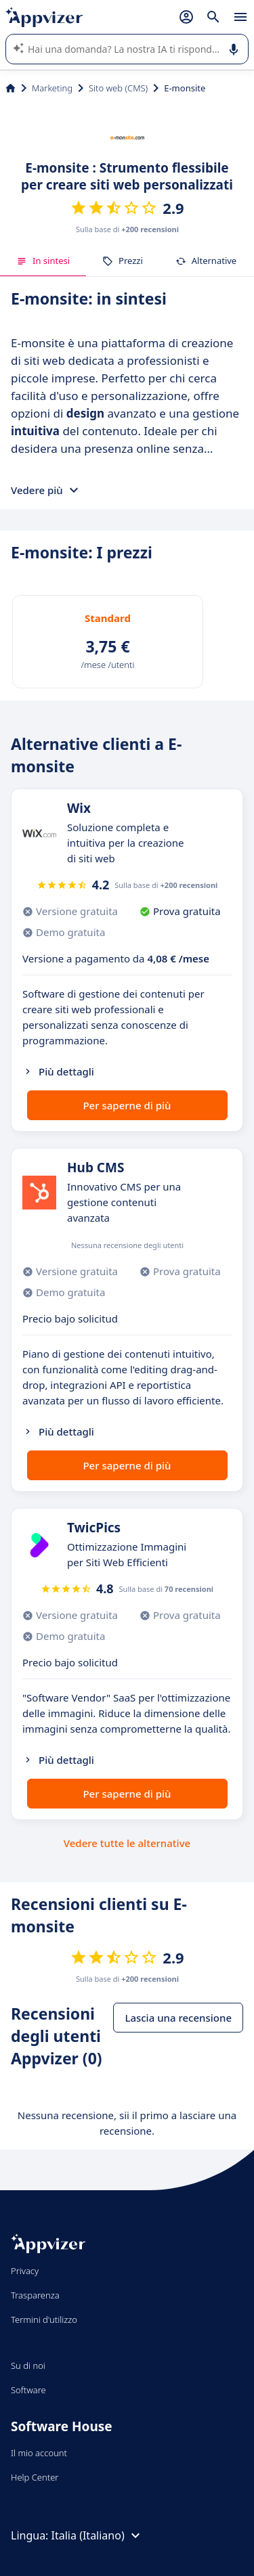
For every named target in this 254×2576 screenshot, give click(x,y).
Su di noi (28, 2365)
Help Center (35, 2477)
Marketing (52, 88)
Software (28, 2390)
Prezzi (122, 260)
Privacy (25, 2271)
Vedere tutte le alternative (127, 1843)
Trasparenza (35, 2295)
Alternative (205, 260)
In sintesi (43, 260)
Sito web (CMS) (118, 88)
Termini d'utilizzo (44, 2319)
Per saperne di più (127, 1105)
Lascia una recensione (178, 2017)
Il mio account (39, 2453)
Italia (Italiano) (97, 2535)
